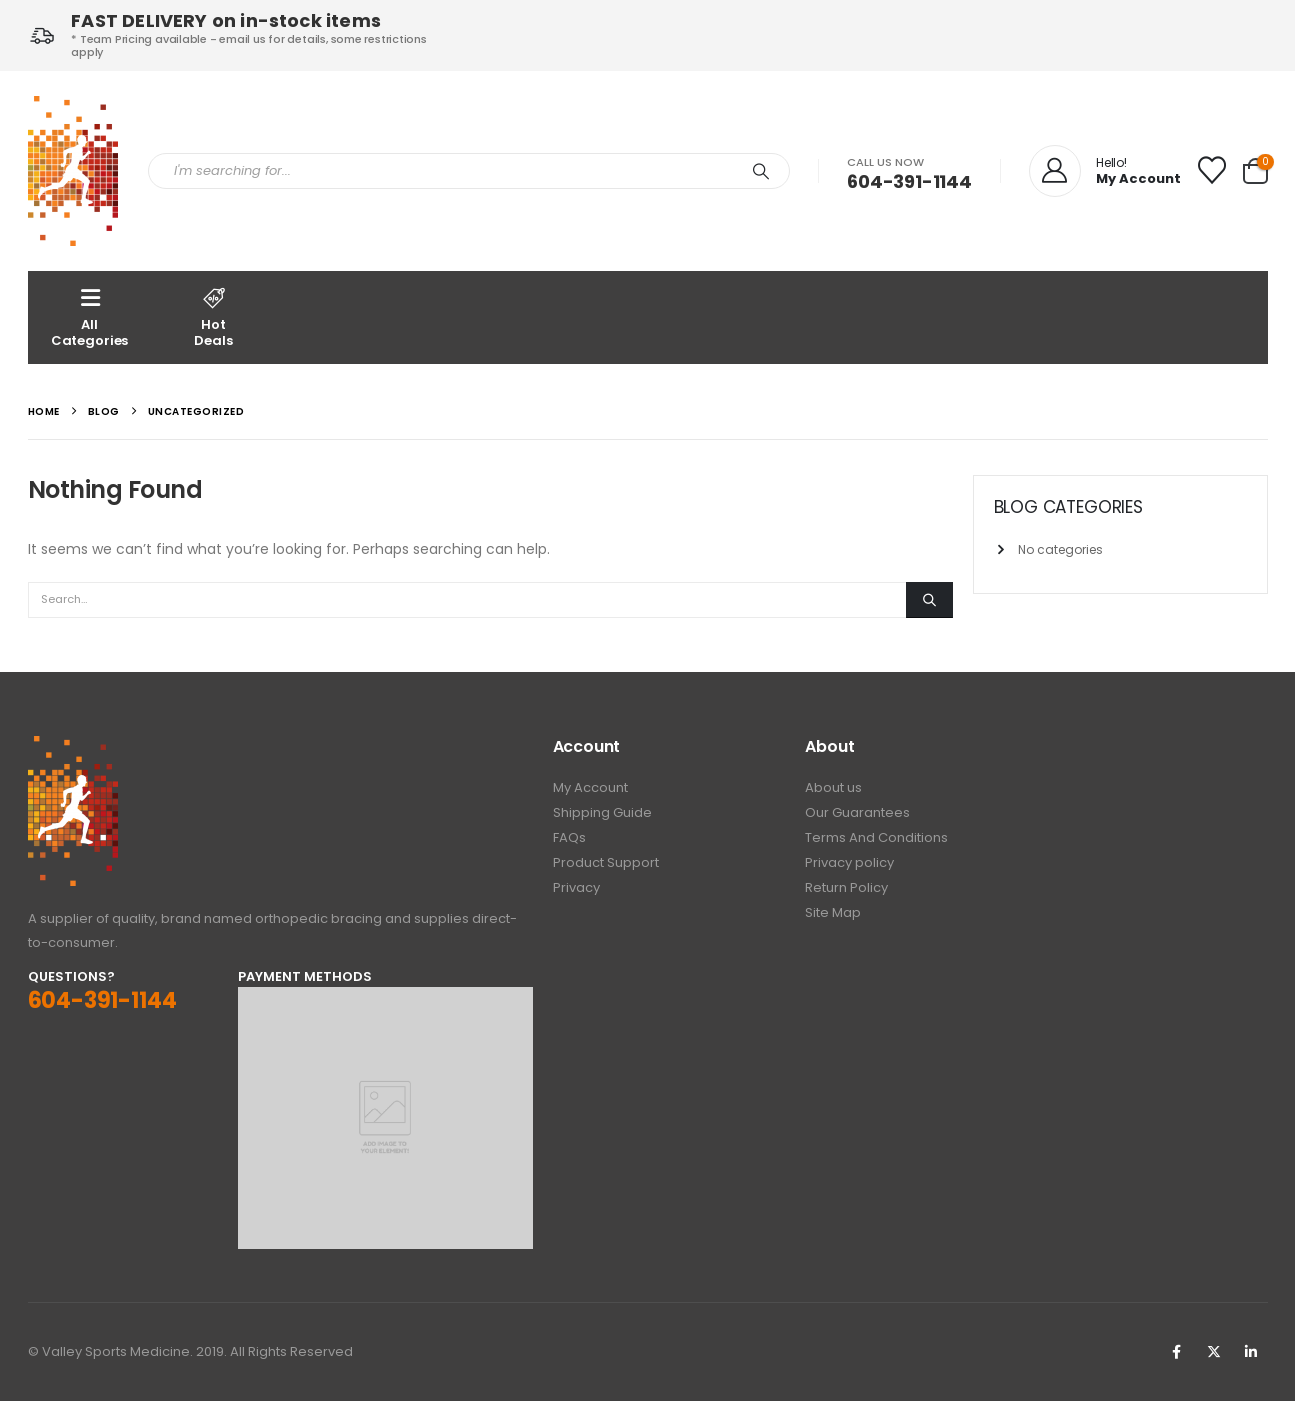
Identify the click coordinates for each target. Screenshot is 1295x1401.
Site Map (833, 912)
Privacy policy (849, 862)
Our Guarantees (857, 812)
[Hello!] (1105, 171)
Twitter (1214, 1352)
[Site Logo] (73, 171)
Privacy (576, 887)
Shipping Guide (602, 812)
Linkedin (1251, 1352)
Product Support (606, 862)
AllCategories (90, 316)
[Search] (761, 171)
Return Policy (846, 887)
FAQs (569, 837)
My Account (590, 787)
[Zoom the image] (73, 747)
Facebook (1177, 1352)
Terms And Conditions (876, 837)
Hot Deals (214, 316)
